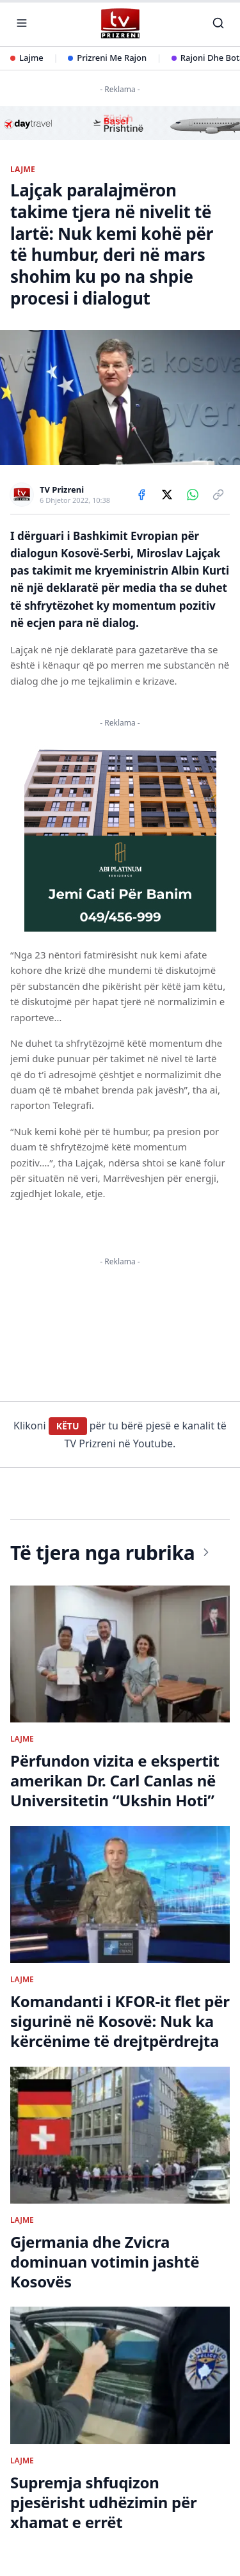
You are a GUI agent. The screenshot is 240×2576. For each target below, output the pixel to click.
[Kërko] (218, 23)
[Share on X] (167, 494)
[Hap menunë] (21, 23)
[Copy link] (218, 494)
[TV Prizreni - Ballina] (120, 23)
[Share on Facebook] (141, 494)
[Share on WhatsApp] (192, 494)
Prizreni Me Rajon (107, 57)
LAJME (22, 169)
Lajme (27, 57)
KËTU (67, 1426)
